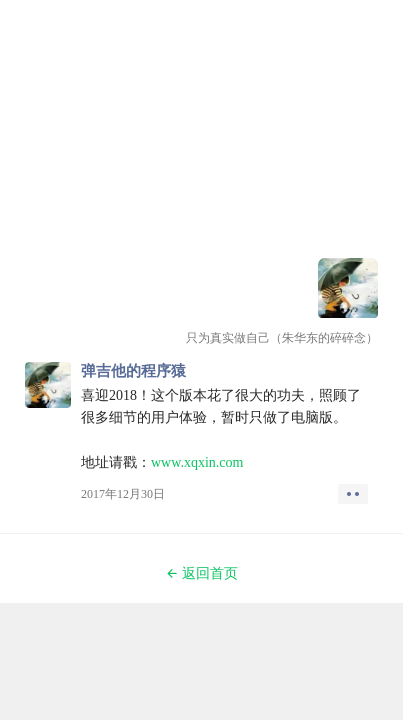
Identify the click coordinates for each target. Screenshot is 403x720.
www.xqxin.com (197, 462)
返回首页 (202, 573)
